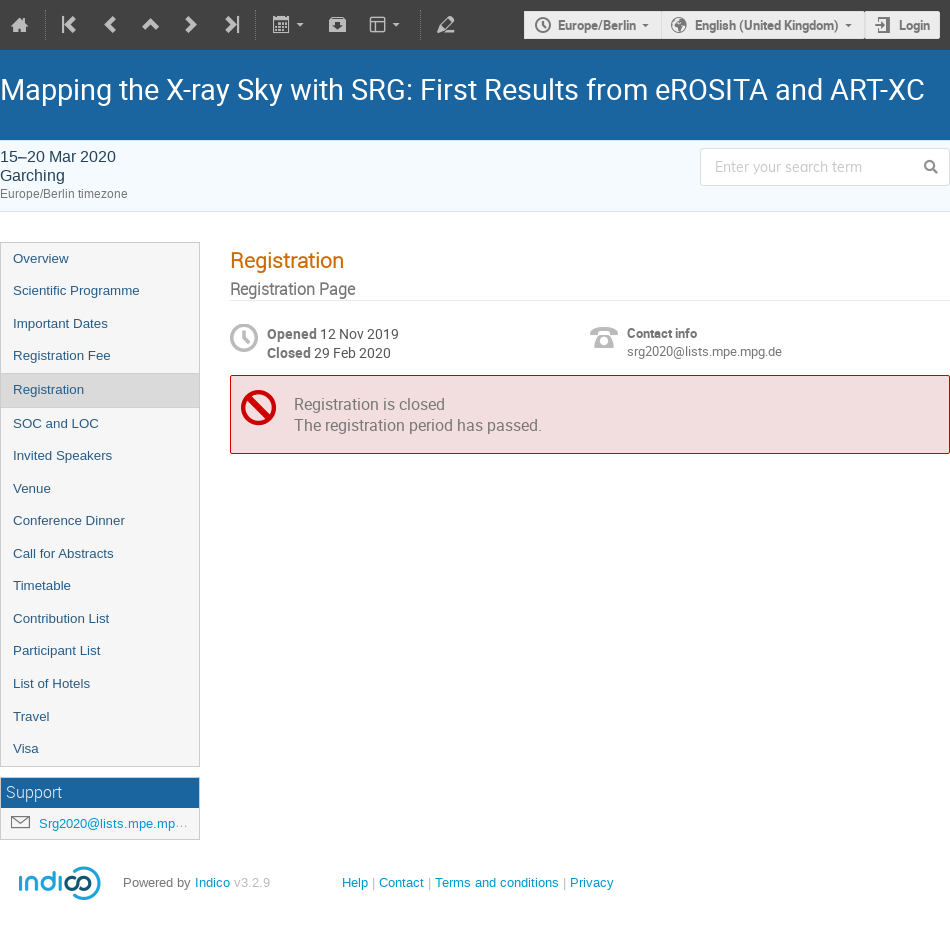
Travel (31, 716)
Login (914, 25)
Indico (212, 882)
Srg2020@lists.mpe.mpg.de (119, 823)
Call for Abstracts (63, 553)
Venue (32, 488)
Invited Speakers (62, 455)
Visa (26, 748)
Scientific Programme (76, 290)
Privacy (592, 882)
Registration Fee (62, 355)
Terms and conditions (497, 882)
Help (355, 882)
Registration (48, 389)
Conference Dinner (69, 520)
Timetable (42, 585)
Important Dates (60, 323)
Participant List (56, 650)
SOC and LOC (56, 423)
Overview (41, 258)
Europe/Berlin (597, 25)
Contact (401, 882)
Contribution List (61, 618)
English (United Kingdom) (767, 25)
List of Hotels (51, 683)
